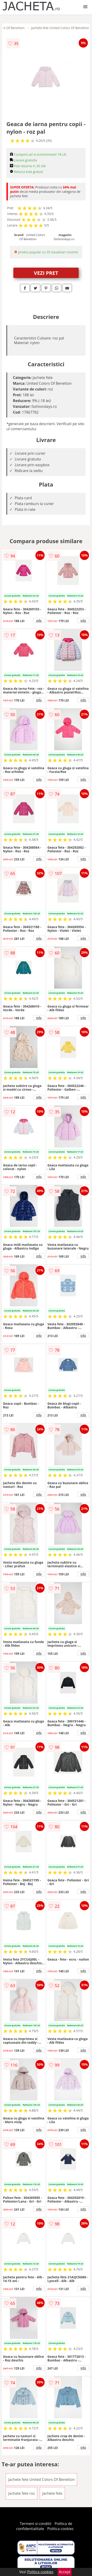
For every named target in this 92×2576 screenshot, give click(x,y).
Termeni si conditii (35, 2523)
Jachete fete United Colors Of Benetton (60, 28)
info (39, 620)
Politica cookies (60, 2528)
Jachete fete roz (21, 2493)
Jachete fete (52, 2493)
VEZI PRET (46, 272)
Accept (64, 2571)
